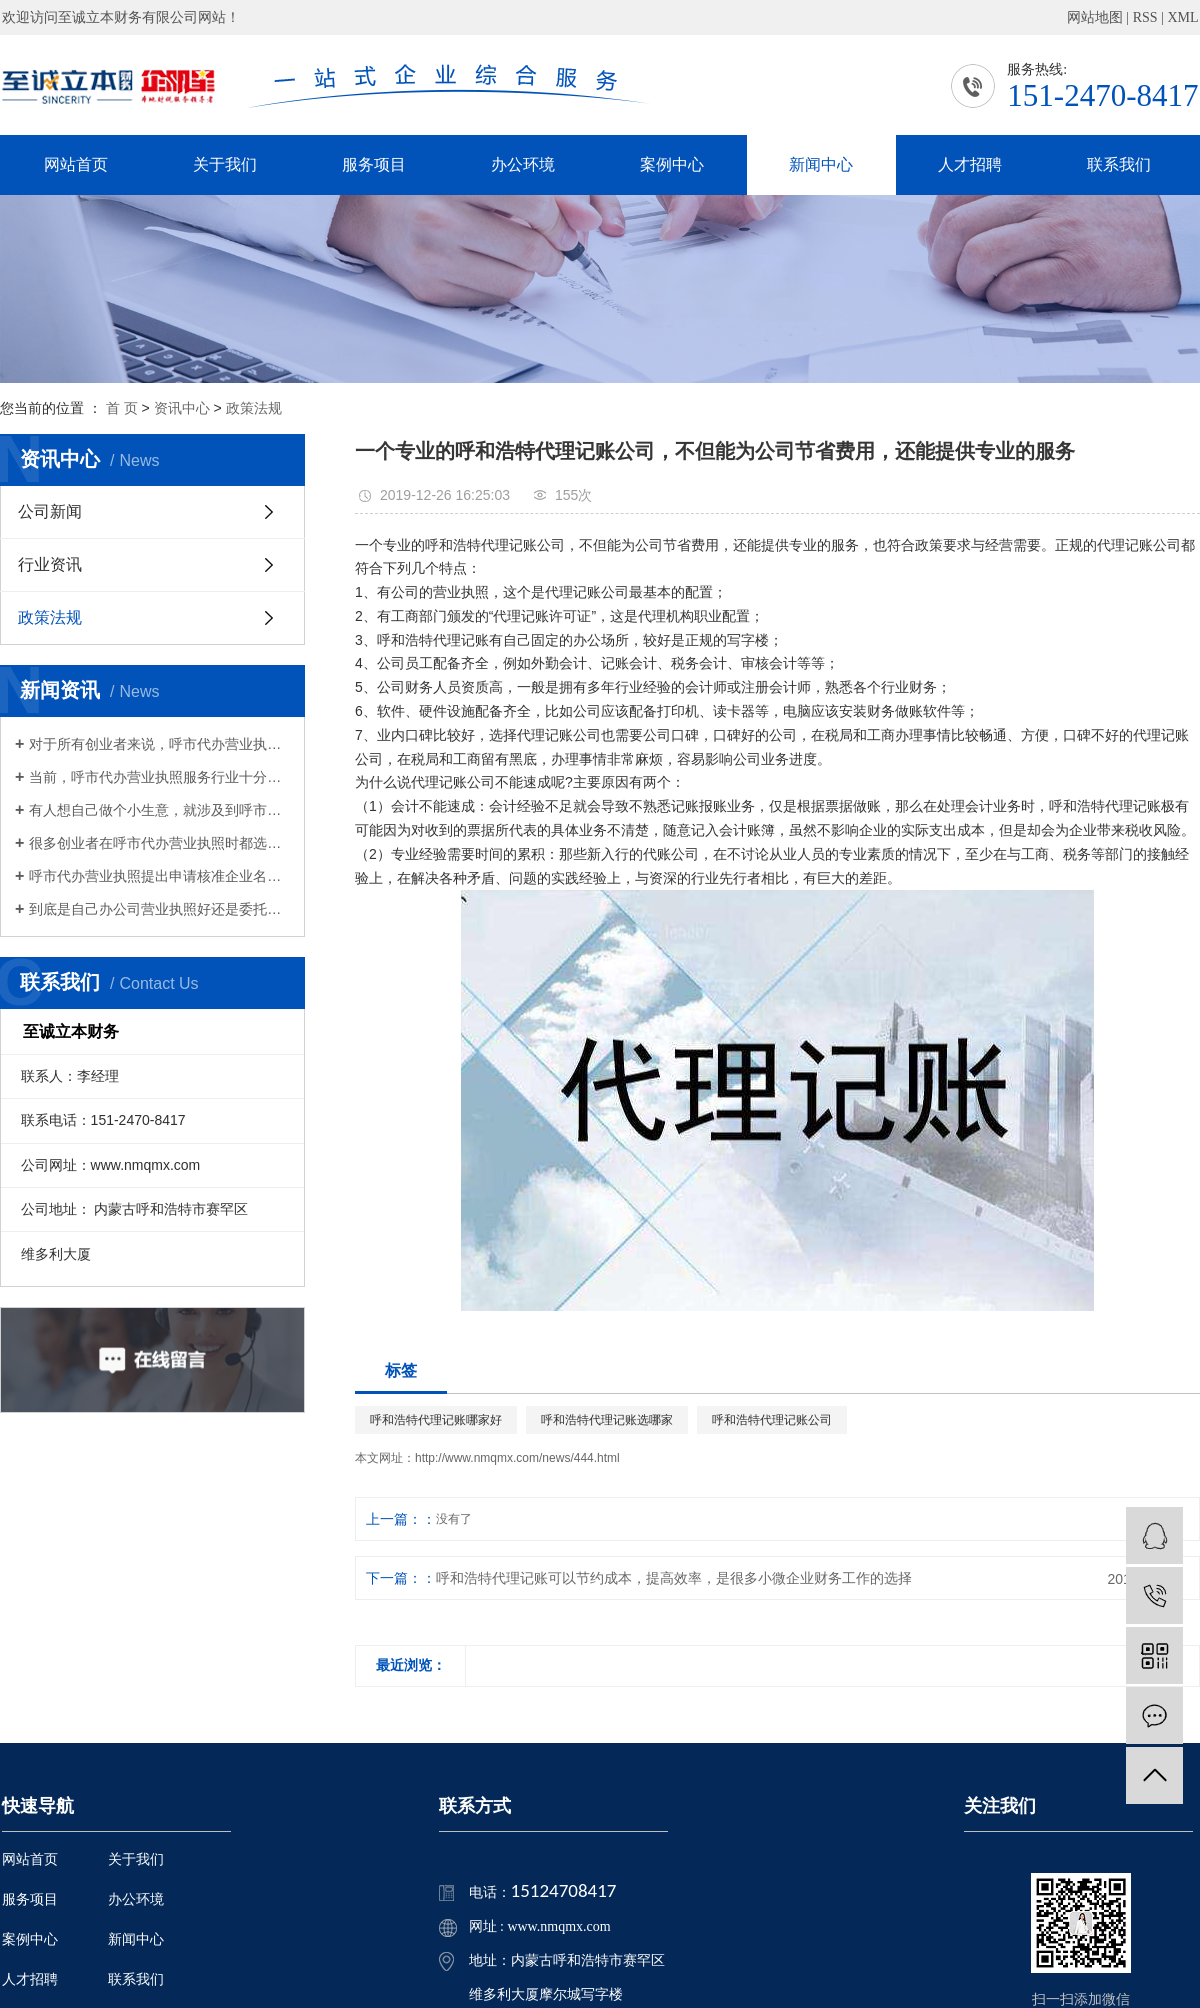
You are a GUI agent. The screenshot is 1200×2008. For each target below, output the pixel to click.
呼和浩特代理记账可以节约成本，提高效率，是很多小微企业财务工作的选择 (674, 1578)
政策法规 (254, 408)
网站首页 (76, 164)
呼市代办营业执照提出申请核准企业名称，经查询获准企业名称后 (159, 876)
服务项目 (374, 164)
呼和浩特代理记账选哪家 (607, 1420)
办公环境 (523, 164)
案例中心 (672, 164)
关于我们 (225, 164)
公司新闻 (50, 511)
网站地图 (1095, 17)
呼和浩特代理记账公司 (772, 1420)
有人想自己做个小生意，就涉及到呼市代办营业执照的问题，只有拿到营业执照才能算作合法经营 (159, 810)
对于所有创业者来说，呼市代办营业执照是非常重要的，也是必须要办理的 (159, 744)
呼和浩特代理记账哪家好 (436, 1420)
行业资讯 (50, 564)
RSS (1145, 17)
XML (1182, 17)
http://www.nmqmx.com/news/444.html (517, 1458)
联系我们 (1119, 164)
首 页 (122, 408)
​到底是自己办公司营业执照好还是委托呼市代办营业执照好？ (159, 909)
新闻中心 (821, 164)
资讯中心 (182, 408)
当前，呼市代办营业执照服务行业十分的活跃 (159, 777)
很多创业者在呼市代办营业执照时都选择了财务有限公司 (159, 843)
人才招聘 (970, 164)
